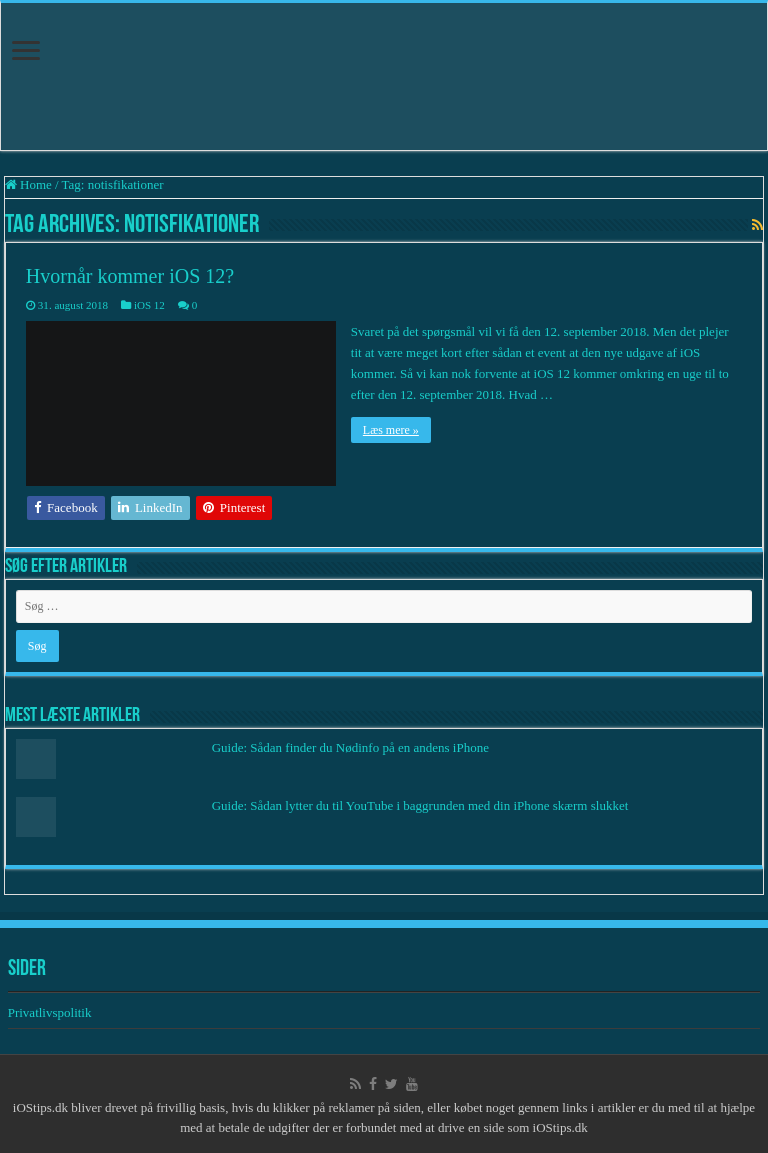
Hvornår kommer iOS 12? (130, 276)
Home (28, 184)
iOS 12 (149, 305)
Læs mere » (391, 430)
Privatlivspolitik (51, 1012)
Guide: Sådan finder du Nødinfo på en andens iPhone (350, 747)
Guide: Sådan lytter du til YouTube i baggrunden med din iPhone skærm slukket (420, 805)
